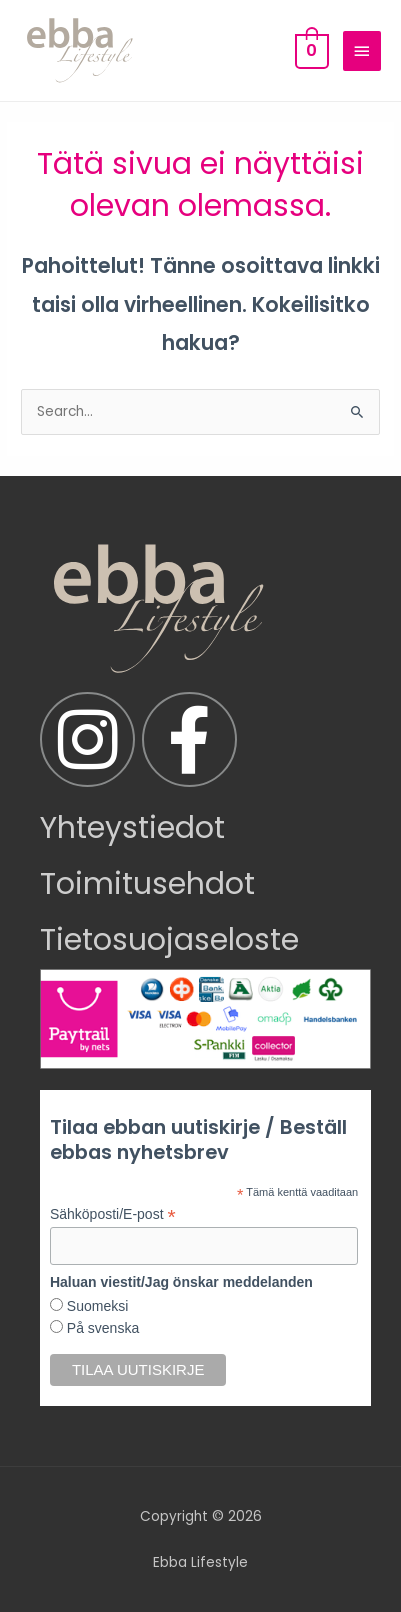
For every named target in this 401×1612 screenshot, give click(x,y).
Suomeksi (95, 1306)
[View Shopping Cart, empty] (310, 50)
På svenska (101, 1328)
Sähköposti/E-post (113, 1214)
